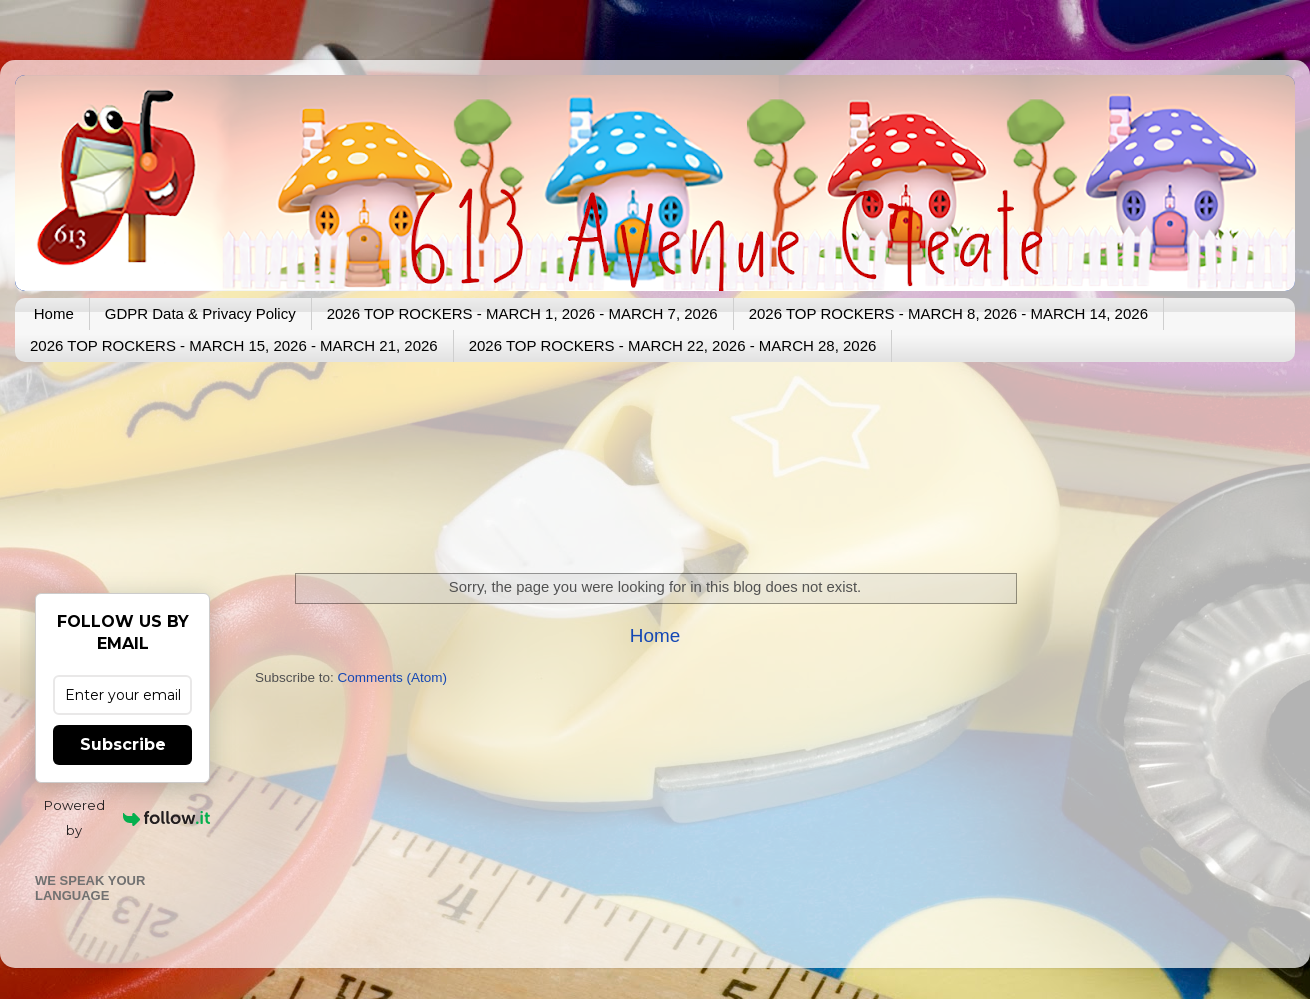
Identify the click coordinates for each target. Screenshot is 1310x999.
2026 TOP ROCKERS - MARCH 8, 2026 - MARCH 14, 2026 (948, 313)
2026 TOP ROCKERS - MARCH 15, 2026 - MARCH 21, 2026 (234, 345)
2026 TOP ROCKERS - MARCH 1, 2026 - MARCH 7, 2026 (522, 313)
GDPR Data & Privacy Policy (200, 313)
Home (54, 313)
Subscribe (123, 744)
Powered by (127, 817)
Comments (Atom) (393, 677)
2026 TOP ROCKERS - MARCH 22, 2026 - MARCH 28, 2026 (673, 345)
